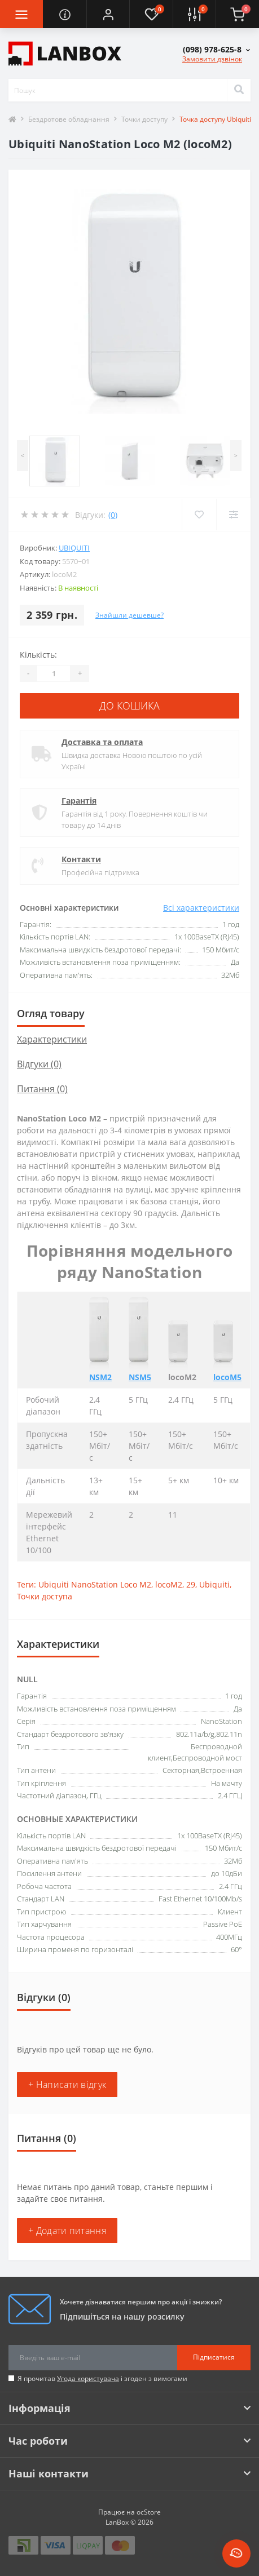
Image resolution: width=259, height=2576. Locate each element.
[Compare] (233, 514)
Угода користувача (88, 2378)
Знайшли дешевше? (129, 615)
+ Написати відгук (67, 2084)
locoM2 (168, 1584)
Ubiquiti (74, 548)
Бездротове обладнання (68, 119)
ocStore (149, 2512)
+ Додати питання (67, 2230)
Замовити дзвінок (212, 59)
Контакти (81, 859)
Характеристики (52, 1039)
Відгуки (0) (39, 1064)
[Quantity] (54, 673)
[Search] (239, 90)
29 (190, 1584)
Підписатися (214, 2357)
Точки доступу (144, 119)
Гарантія (79, 800)
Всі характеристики (201, 907)
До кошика (129, 705)
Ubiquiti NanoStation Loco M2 (94, 1584)
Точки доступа (44, 1596)
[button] (107, 14)
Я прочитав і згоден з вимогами (102, 2378)
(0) (112, 514)
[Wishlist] (199, 514)
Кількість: (38, 654)
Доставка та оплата (102, 742)
